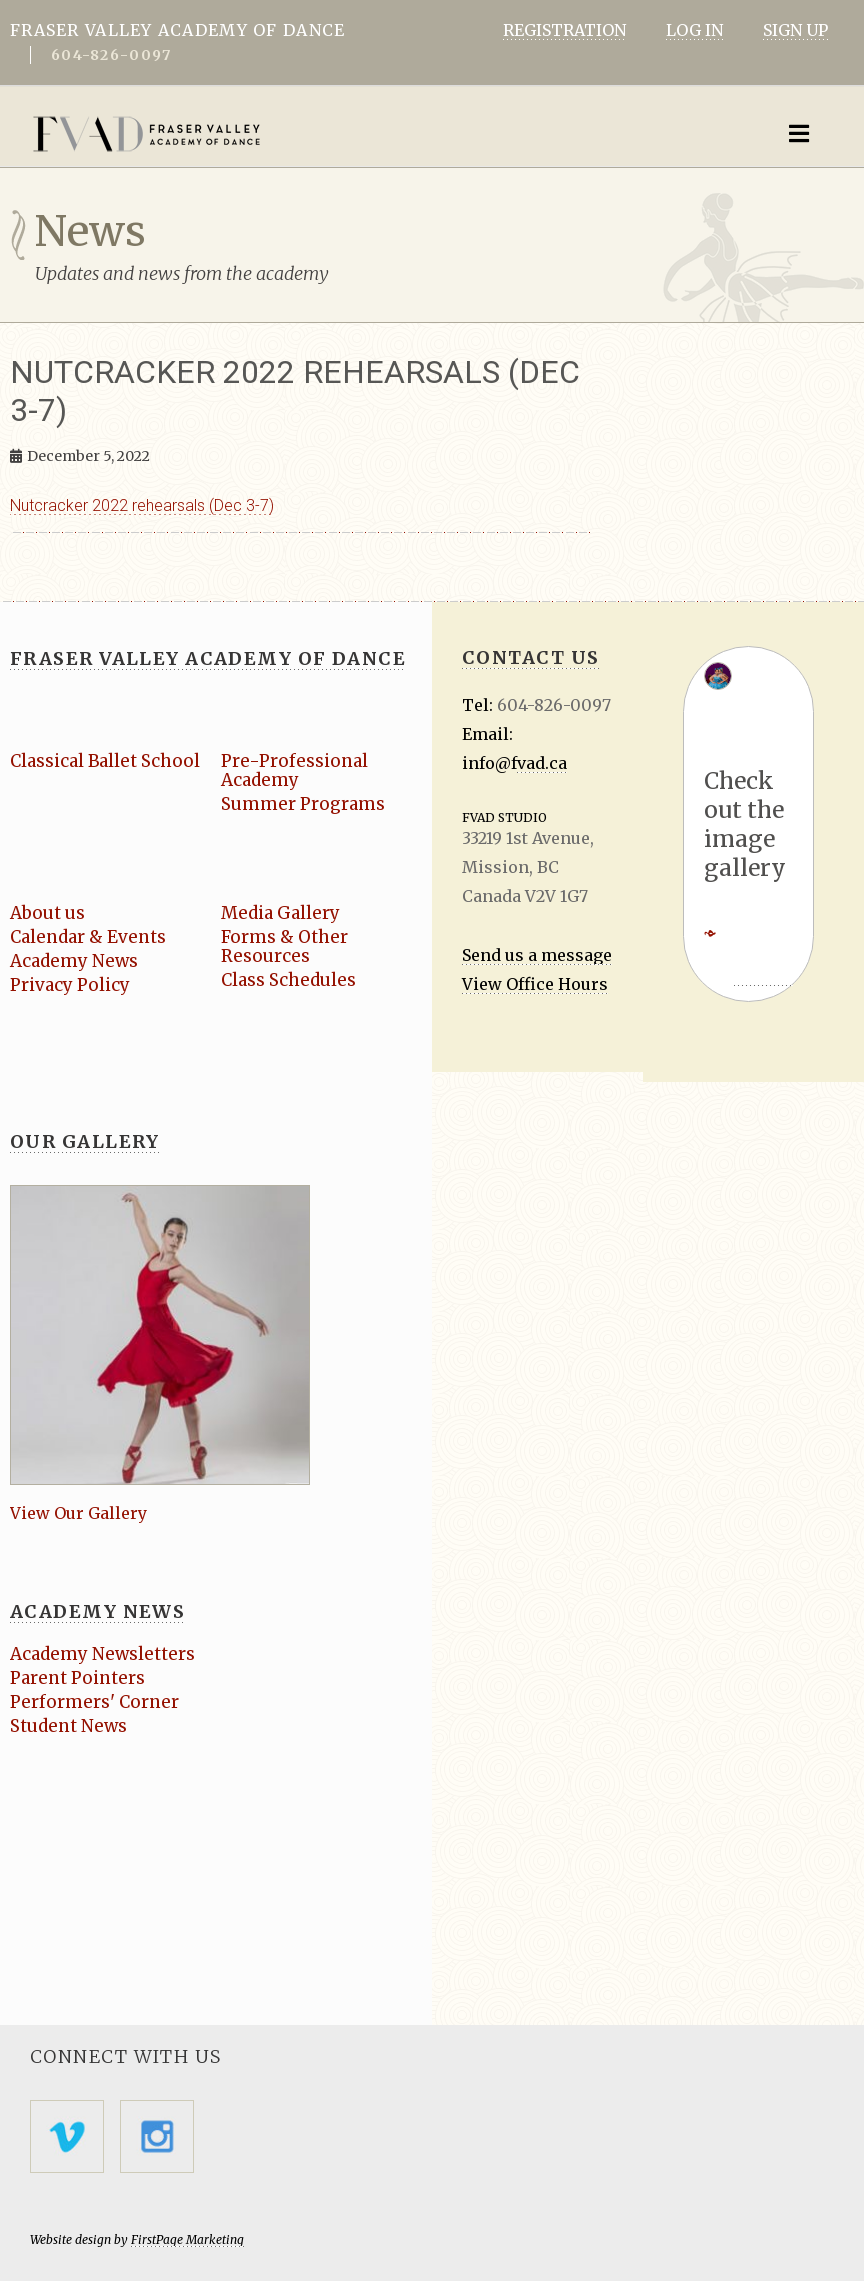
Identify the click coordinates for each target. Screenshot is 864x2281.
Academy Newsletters (103, 1654)
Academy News (74, 961)
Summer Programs (303, 804)
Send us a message (537, 955)
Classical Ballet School (106, 761)
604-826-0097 (111, 55)
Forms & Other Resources (284, 946)
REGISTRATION (564, 30)
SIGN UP (795, 30)
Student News (68, 1726)
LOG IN (694, 30)
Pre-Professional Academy (295, 770)
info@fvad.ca (514, 763)
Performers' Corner (94, 1702)
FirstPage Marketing (187, 2239)
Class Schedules (289, 980)
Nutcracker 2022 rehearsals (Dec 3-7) (142, 505)
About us (47, 913)
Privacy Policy (70, 985)
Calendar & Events (89, 937)
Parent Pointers (78, 1678)
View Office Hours (535, 984)
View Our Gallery (78, 1513)
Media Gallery (281, 913)
